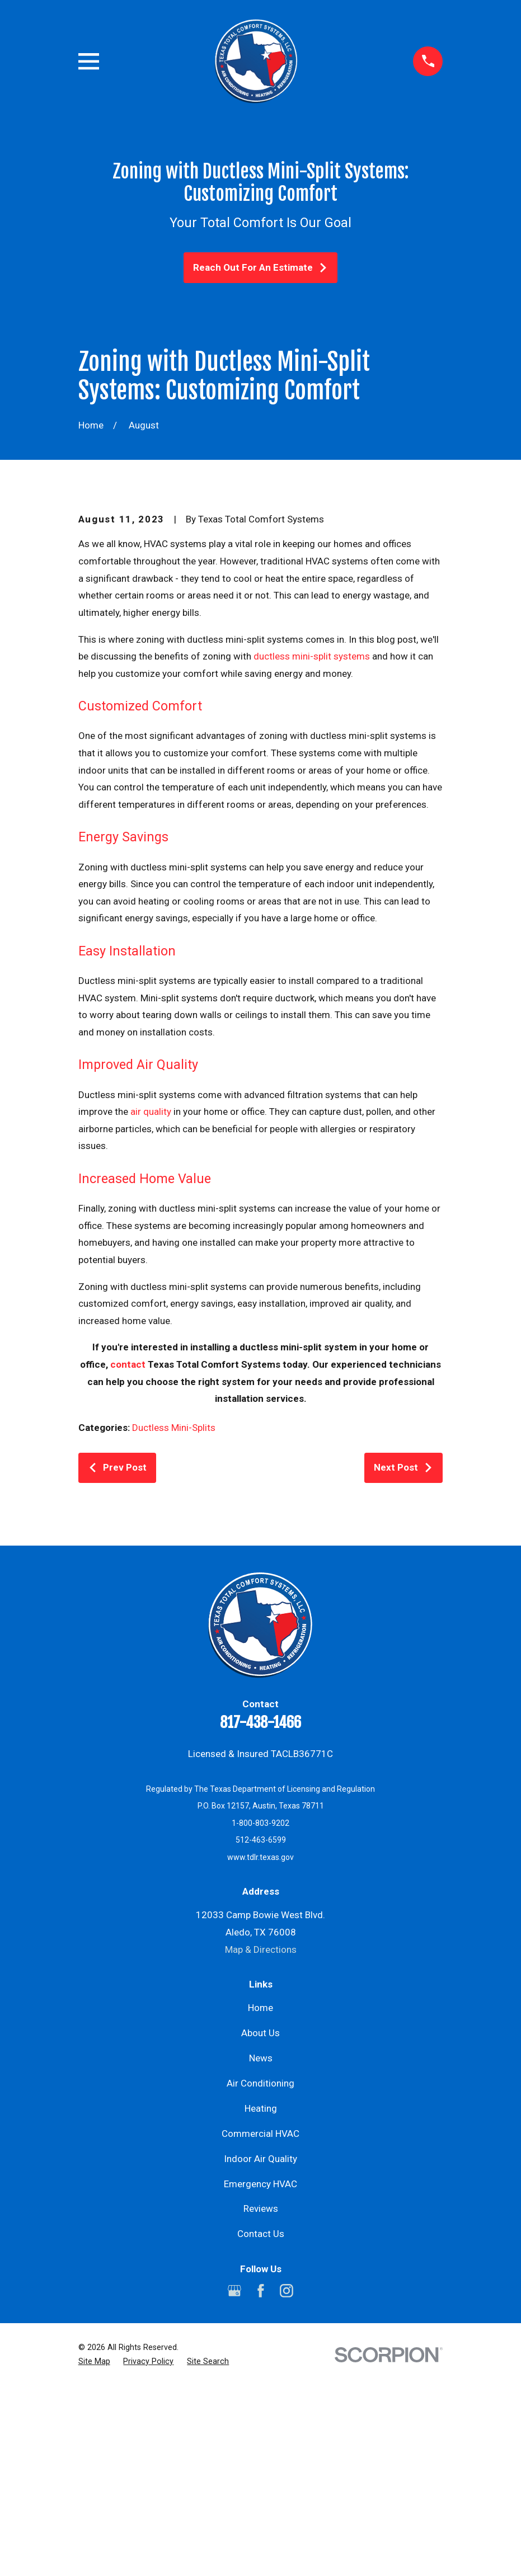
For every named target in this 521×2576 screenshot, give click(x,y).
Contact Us (260, 2423)
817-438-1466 (260, 1912)
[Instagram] (286, 2481)
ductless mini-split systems (312, 846)
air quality (150, 1301)
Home (260, 2197)
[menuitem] (94, 2552)
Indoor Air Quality (260, 2348)
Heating (261, 2298)
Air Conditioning (260, 2273)
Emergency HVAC (260, 2374)
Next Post (403, 1658)
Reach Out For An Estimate (260, 267)
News (261, 2248)
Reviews (260, 2399)
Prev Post (117, 1658)
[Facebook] (260, 2481)
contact (127, 1554)
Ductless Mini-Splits (173, 1617)
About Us (260, 2223)
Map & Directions (261, 2139)
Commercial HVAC (260, 2323)
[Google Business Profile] (234, 2481)
